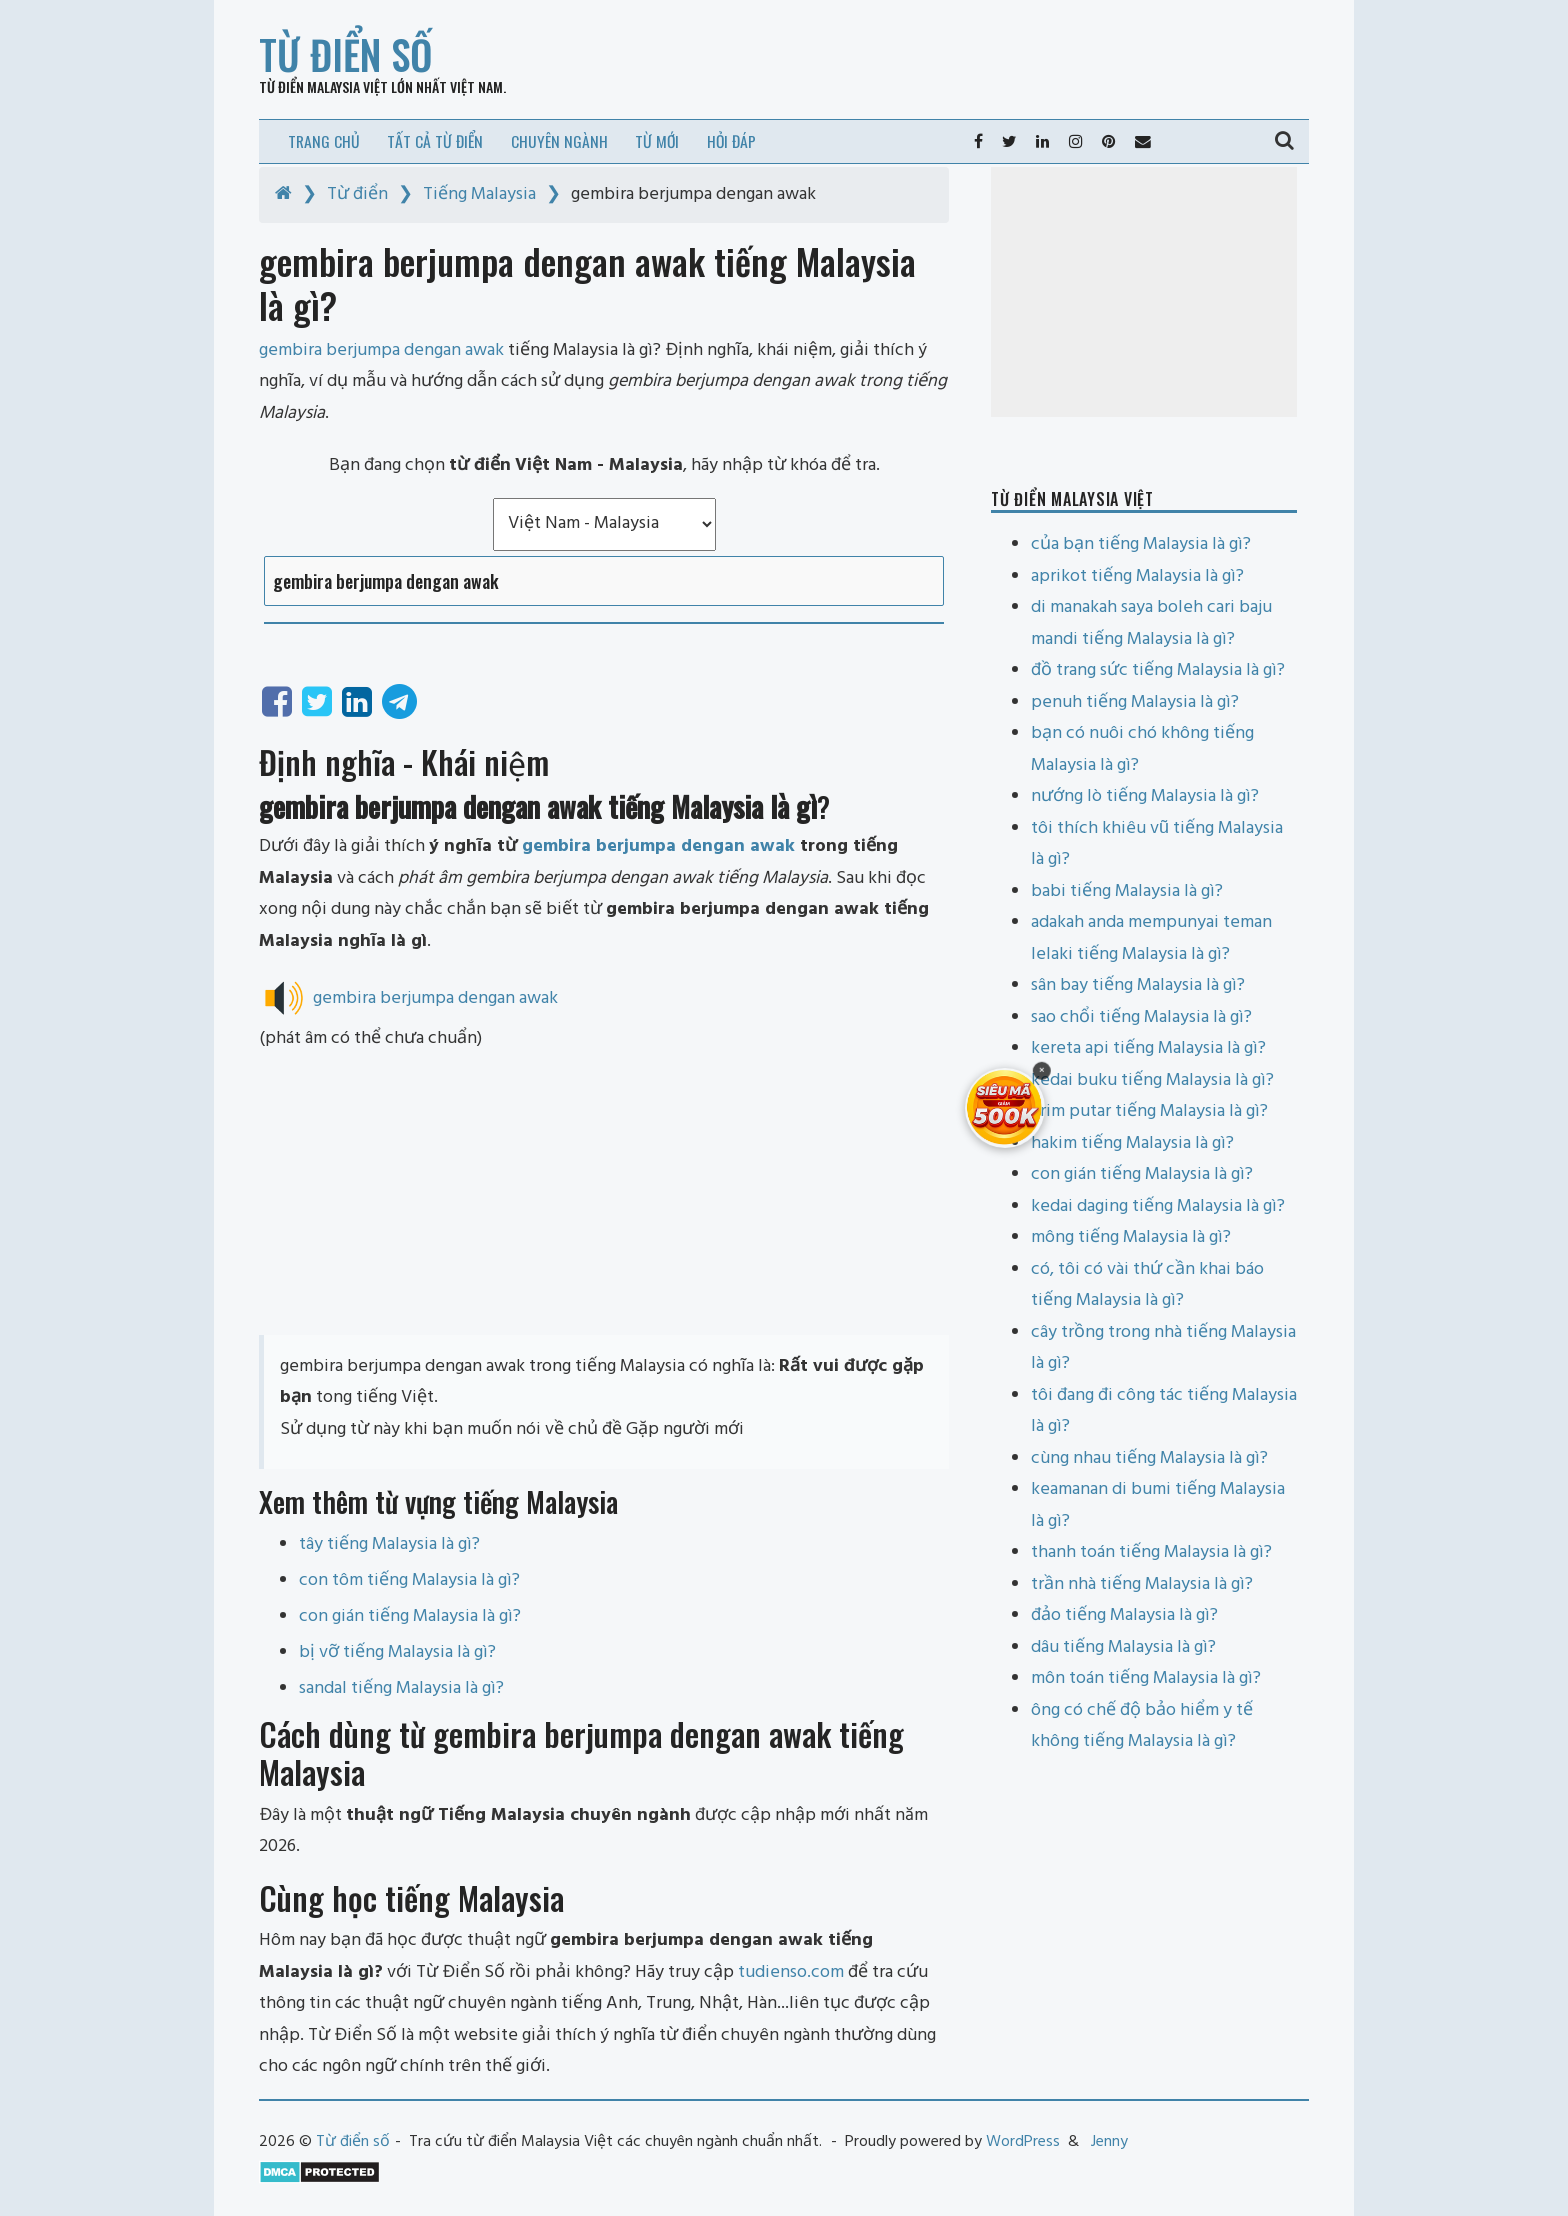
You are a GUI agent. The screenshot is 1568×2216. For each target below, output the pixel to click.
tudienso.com (791, 1972)
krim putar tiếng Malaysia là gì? (1149, 1111)
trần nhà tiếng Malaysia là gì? (1142, 1584)
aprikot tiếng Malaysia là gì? (1137, 576)
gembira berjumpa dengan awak (658, 846)
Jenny (1109, 2142)
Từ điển (357, 194)
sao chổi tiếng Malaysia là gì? (1141, 1017)
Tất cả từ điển (435, 141)
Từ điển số (346, 54)
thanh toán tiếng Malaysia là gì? (1151, 1552)
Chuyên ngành (559, 141)
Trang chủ (324, 141)
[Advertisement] (604, 1195)
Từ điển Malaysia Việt (323, 86)
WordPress (1023, 2142)
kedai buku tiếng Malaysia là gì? (1152, 1080)
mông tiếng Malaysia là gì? (1131, 1237)
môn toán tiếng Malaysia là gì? (1146, 1678)
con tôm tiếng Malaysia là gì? (409, 1580)
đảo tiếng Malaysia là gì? (1124, 1615)
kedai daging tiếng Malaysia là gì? (1158, 1206)
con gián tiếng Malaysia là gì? (410, 1616)
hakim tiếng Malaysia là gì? (1132, 1143)
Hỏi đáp (731, 141)
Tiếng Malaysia (479, 194)
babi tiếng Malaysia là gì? (1127, 891)
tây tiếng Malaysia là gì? (389, 1544)
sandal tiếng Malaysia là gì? (401, 1688)
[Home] (283, 194)
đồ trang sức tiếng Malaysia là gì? (1158, 670)
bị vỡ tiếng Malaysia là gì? (397, 1652)
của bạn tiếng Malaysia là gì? (1141, 544)
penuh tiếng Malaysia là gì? (1135, 702)
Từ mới (657, 141)
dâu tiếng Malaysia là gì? (1123, 1647)
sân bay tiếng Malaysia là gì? (1138, 985)
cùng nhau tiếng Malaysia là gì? (1149, 1458)
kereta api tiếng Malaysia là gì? (1148, 1048)
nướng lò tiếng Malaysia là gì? (1145, 796)
